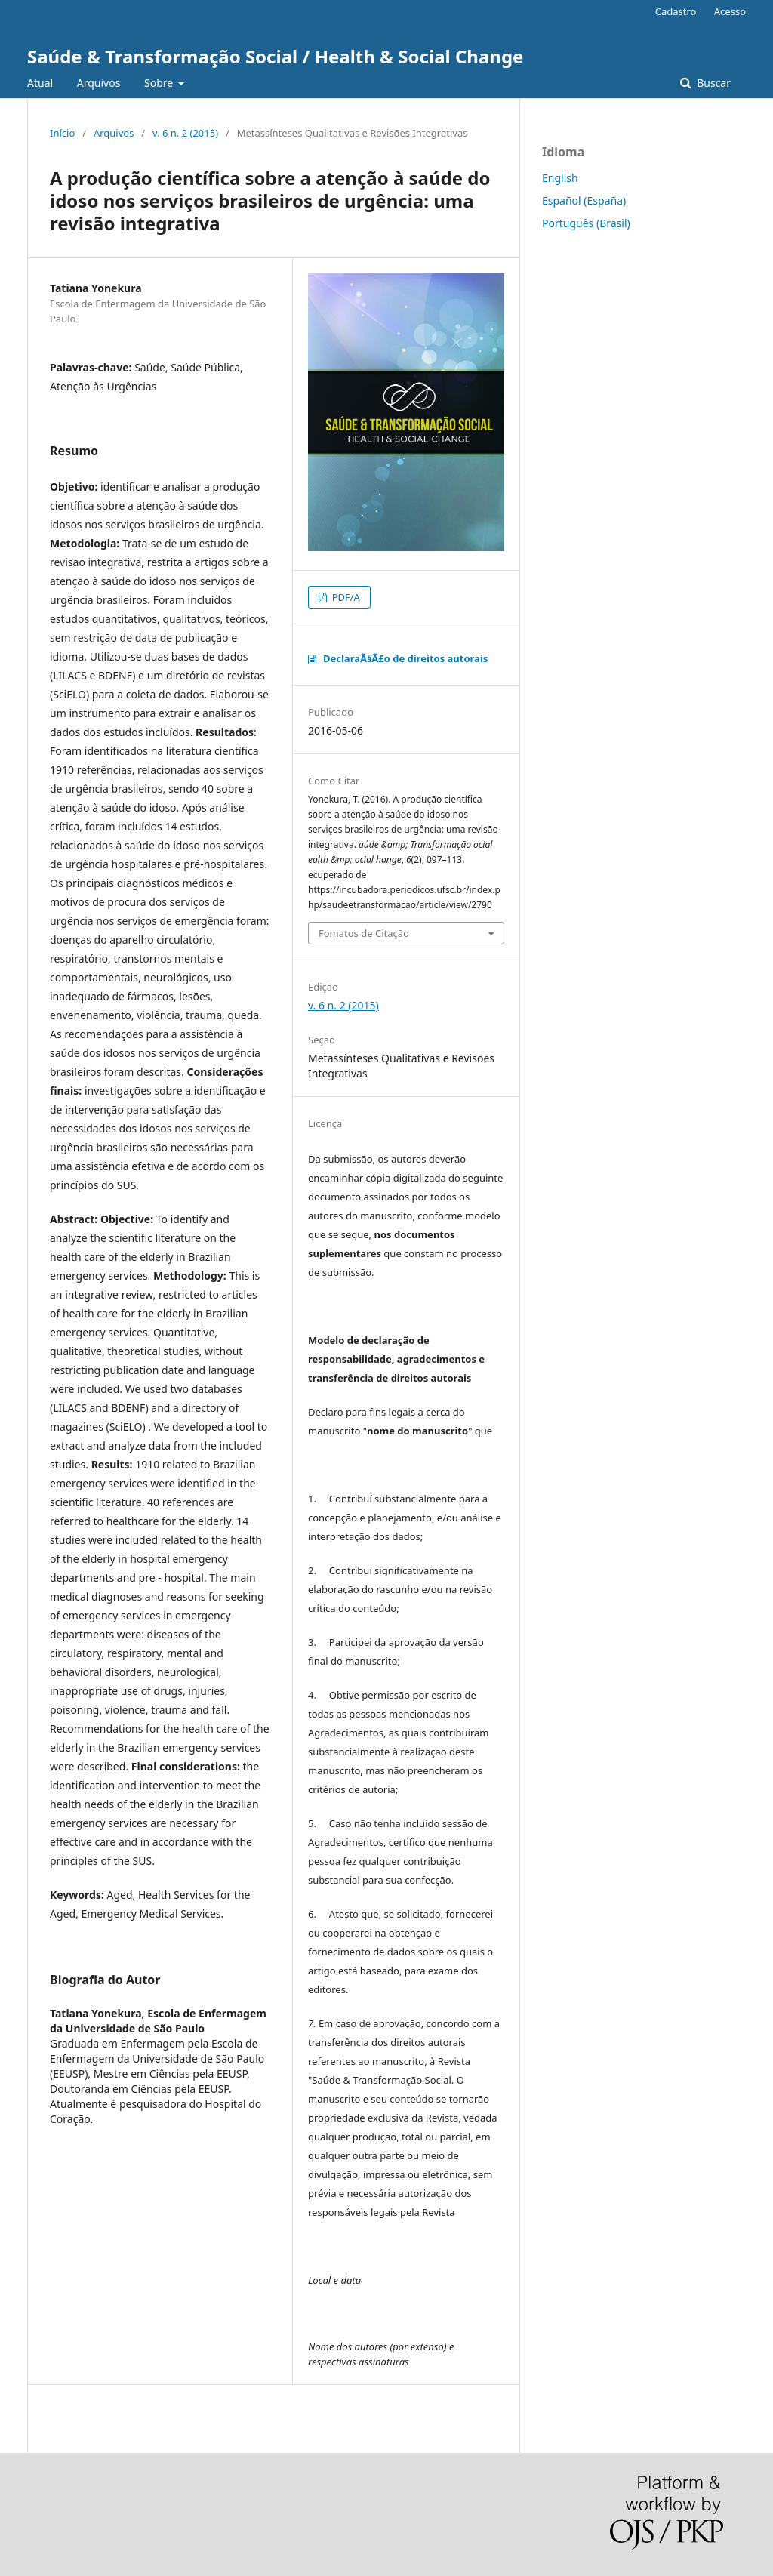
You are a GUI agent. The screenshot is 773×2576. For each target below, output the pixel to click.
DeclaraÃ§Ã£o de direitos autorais (405, 658)
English (560, 178)
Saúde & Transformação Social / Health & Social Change (275, 56)
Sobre (160, 82)
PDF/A (344, 597)
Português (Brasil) (586, 223)
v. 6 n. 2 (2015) (185, 133)
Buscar (712, 82)
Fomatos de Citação (364, 933)
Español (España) (584, 200)
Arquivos (99, 82)
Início (62, 133)
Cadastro (676, 11)
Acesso (730, 11)
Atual (40, 82)
